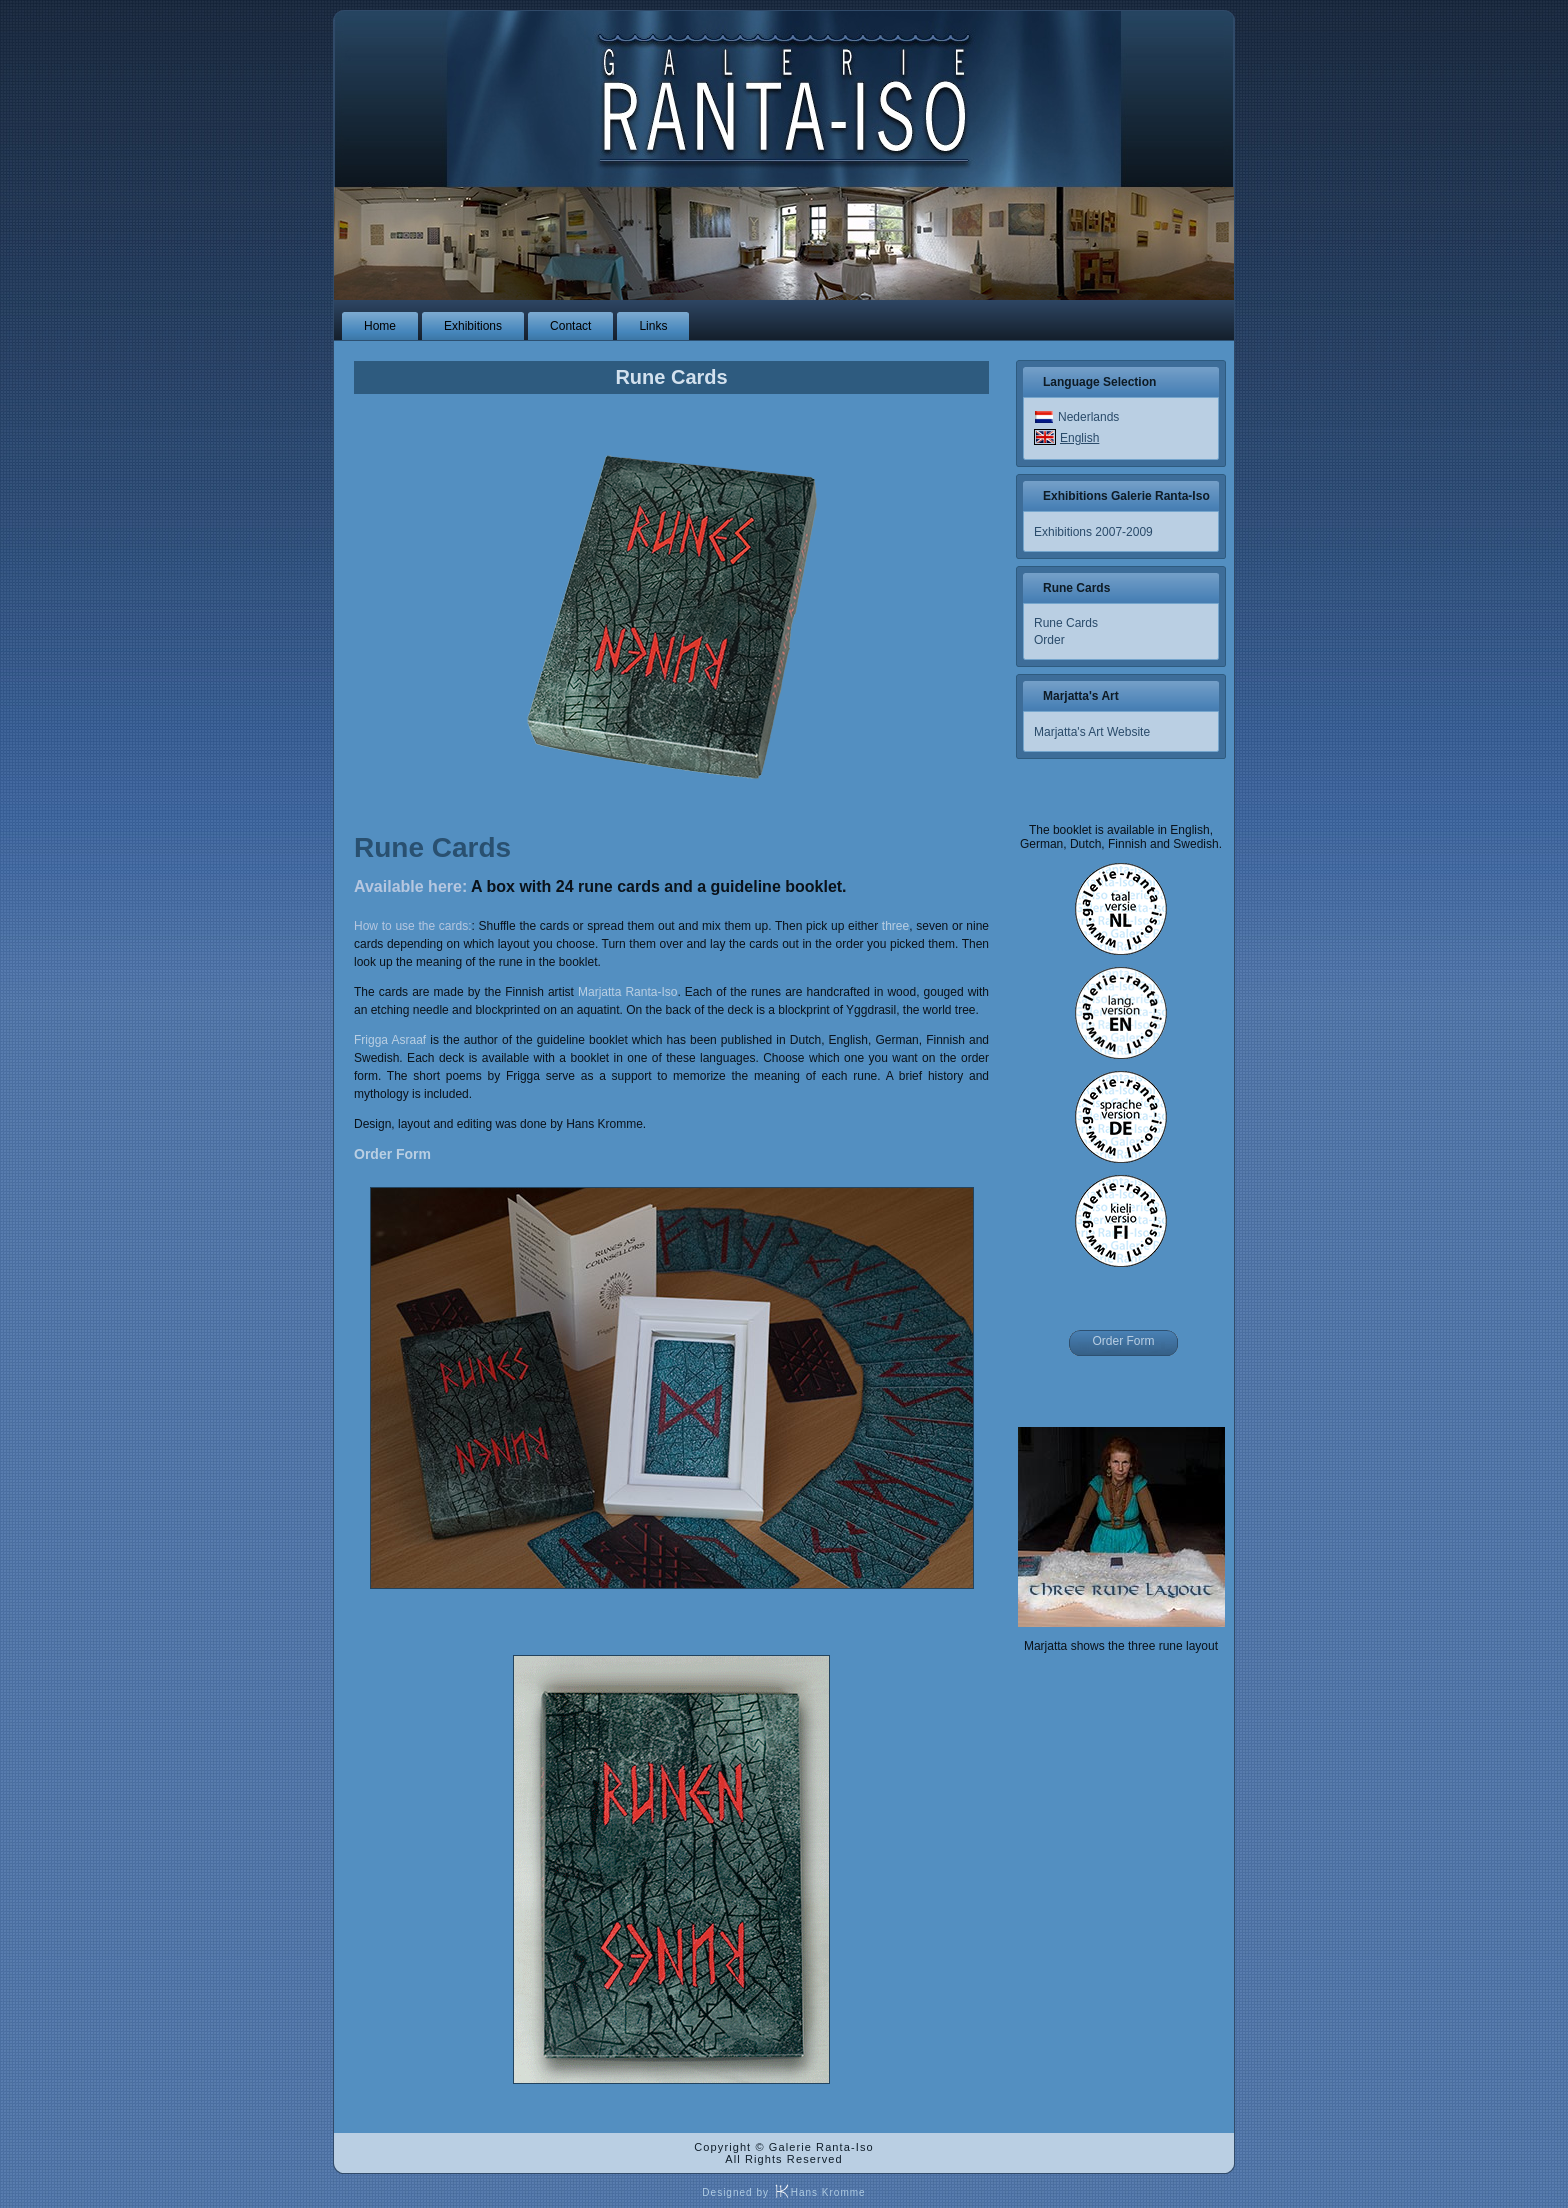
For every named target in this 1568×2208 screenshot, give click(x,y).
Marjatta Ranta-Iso (627, 992)
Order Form (392, 1154)
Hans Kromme (819, 2192)
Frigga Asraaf (390, 1040)
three (895, 926)
